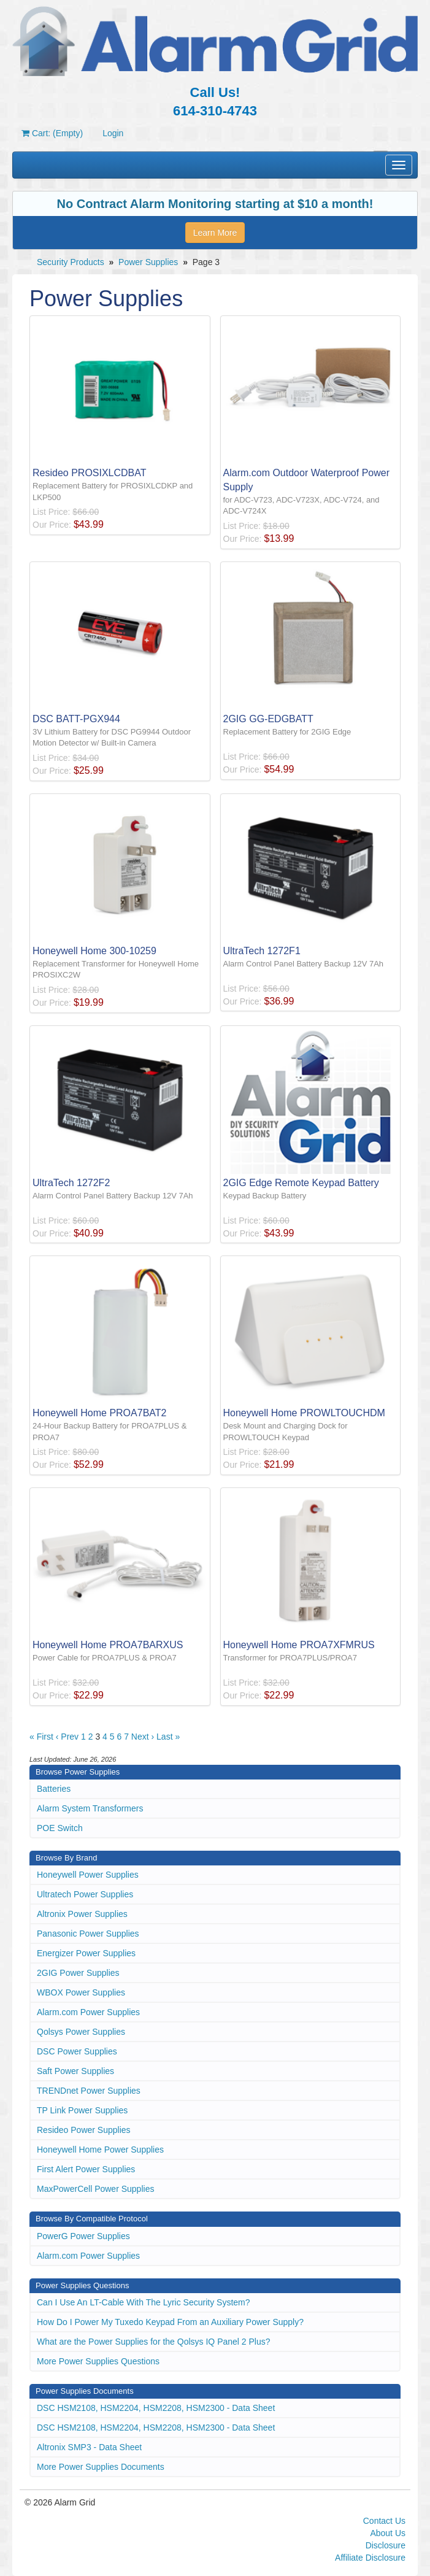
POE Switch (60, 1828)
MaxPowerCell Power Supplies (95, 2189)
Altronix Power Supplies (82, 1914)
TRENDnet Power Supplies (88, 2091)
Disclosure (385, 2545)
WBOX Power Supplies (81, 1992)
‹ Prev (67, 1736)
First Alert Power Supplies (86, 2169)
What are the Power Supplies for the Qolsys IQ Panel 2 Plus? (154, 2342)
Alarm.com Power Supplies (88, 2012)
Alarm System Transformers (90, 1808)
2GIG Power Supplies (78, 1973)
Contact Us (384, 2521)
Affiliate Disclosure (370, 2558)
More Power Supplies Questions (98, 2361)
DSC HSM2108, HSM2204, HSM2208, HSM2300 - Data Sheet (156, 2408)
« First (41, 1736)
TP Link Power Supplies (82, 2110)
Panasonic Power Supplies (88, 1933)
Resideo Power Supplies (84, 2130)
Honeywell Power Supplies (88, 1875)
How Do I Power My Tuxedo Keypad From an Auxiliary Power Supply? (170, 2322)
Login (112, 133)
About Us (387, 2533)
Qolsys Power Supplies (81, 2032)
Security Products (70, 262)
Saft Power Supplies (75, 2071)
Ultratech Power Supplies (85, 1894)
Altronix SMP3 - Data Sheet (89, 2447)
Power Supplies (148, 262)
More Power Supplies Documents (100, 2467)
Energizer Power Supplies (86, 1953)
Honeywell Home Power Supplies (100, 2149)
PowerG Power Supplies (83, 2236)
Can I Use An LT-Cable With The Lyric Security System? (143, 2302)
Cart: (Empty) (52, 133)
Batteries (54, 1789)
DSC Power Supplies (77, 2051)
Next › (142, 1736)
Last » (168, 1736)
